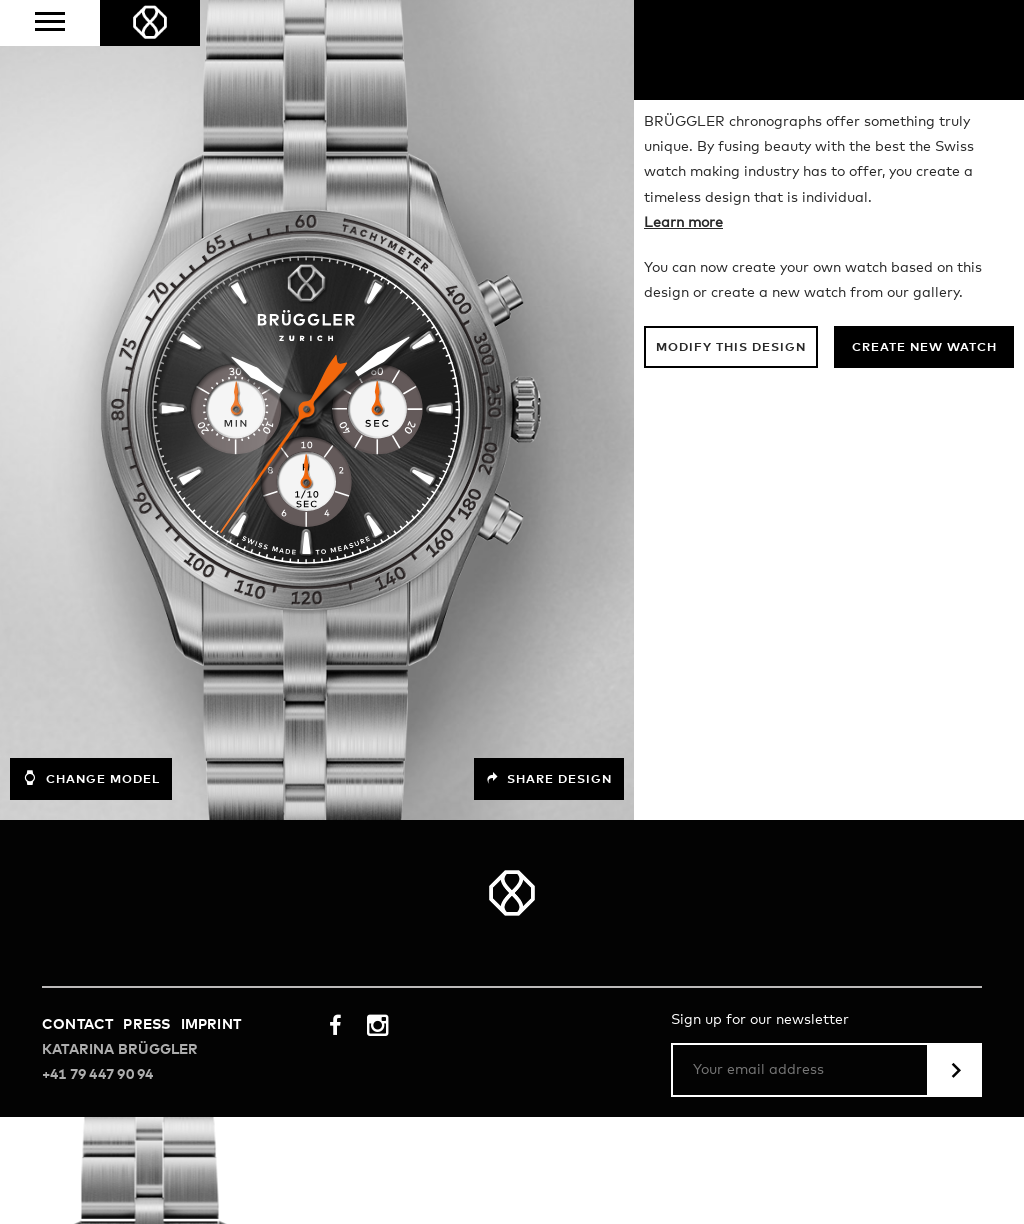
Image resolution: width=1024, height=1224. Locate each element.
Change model (91, 885)
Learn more (683, 330)
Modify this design (731, 455)
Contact (77, 1132)
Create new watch (924, 455)
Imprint (211, 1132)
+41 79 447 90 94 (97, 1182)
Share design (549, 886)
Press (146, 1132)
